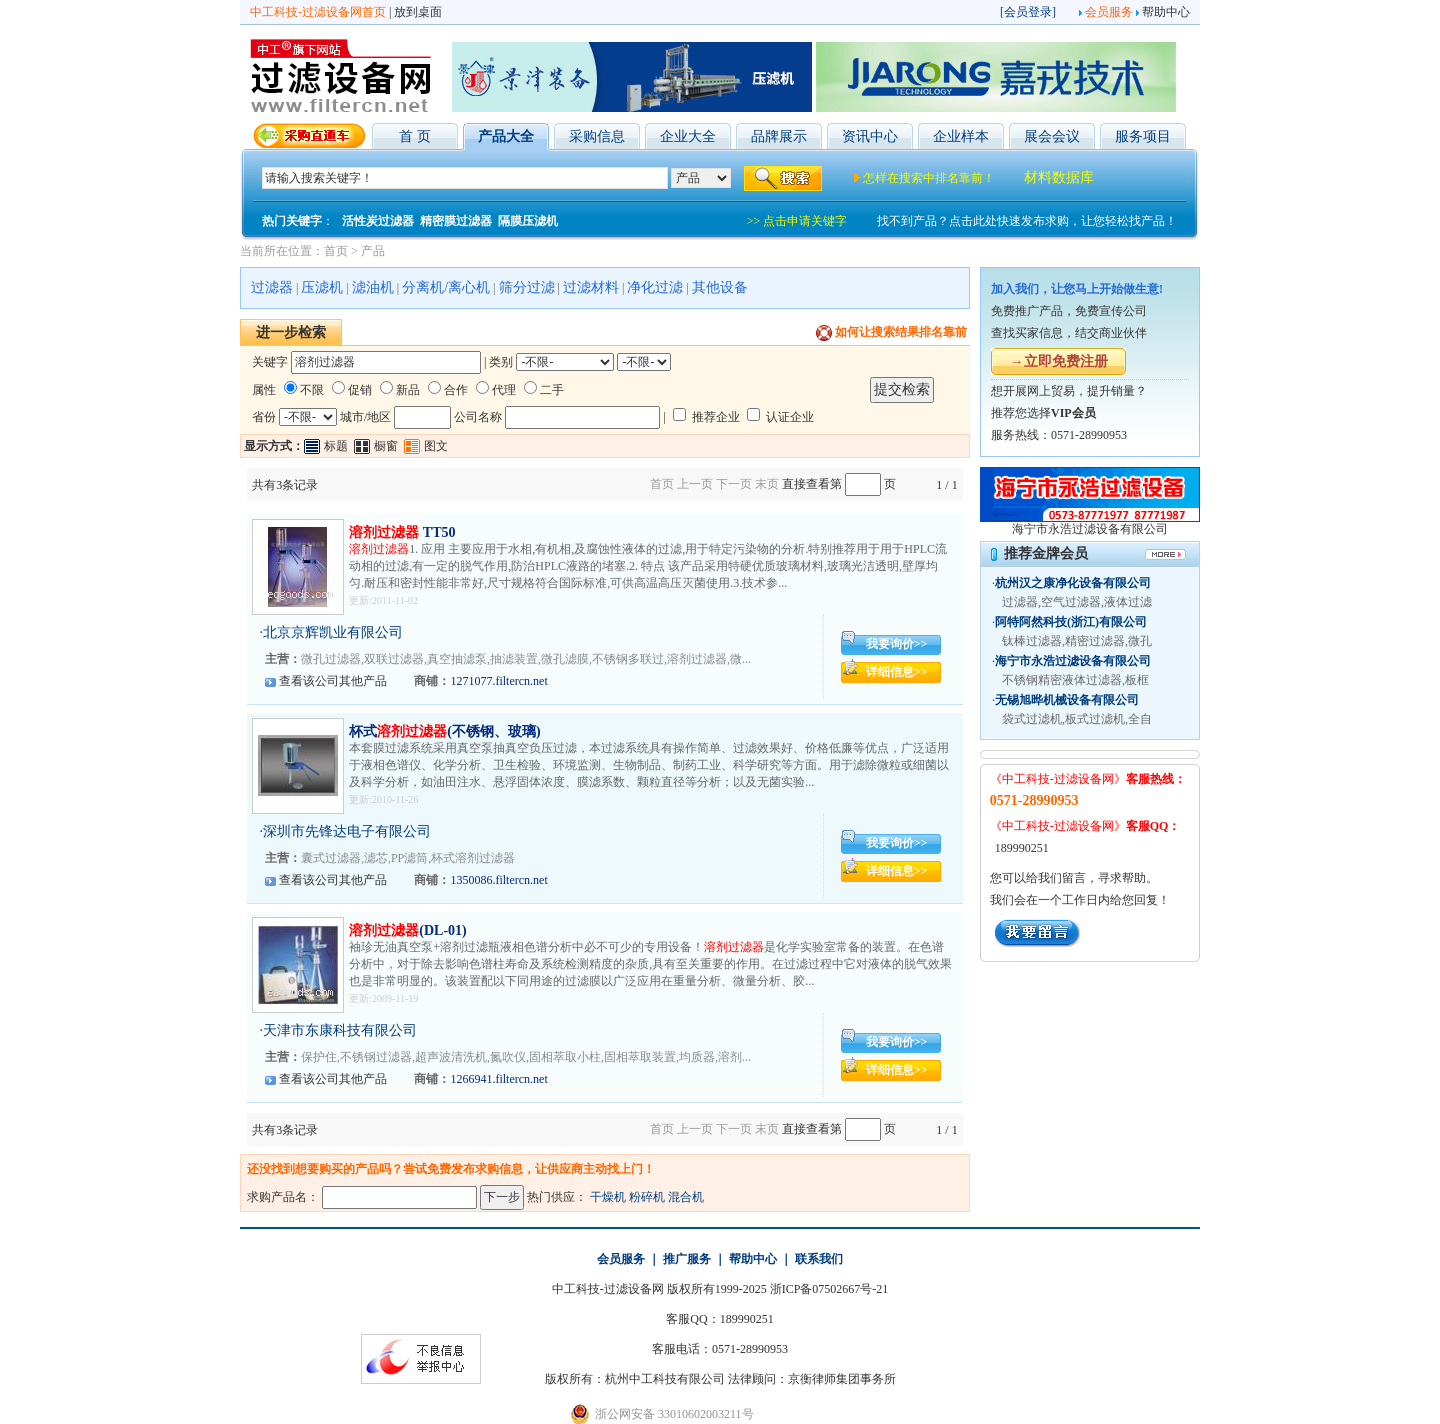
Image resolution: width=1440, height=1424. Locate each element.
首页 (336, 251)
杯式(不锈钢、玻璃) (444, 731)
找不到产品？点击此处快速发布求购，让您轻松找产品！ (1027, 221)
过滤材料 (591, 287)
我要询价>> (897, 644)
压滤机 (322, 287)
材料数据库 (1059, 177)
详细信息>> (897, 672)
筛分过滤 (527, 287)
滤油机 (373, 287)
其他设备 (720, 287)
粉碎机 (647, 1197)
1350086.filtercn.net (498, 880)
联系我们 (819, 1259)
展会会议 (1052, 136)
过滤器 (272, 287)
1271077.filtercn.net (498, 681)
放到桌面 (418, 12)
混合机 (686, 1197)
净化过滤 (655, 287)
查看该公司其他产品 (333, 681)
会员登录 (1028, 12)
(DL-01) (407, 930)
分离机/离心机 (446, 287)
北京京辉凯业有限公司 (333, 632)
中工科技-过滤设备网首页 (318, 12)
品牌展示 (779, 136)
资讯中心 (870, 136)
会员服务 (1109, 12)
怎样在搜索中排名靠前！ (929, 178)
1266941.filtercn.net (498, 1079)
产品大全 (506, 136)
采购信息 (597, 136)
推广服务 (687, 1259)
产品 (373, 251)
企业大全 (688, 136)
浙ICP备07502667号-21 (829, 1289)
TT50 (402, 532)
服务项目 (1143, 136)
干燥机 (608, 1197)
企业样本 (961, 136)
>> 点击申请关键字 (797, 221)
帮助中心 (1166, 12)
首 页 (415, 136)
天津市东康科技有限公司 (340, 1030)
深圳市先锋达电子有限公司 (347, 831)
